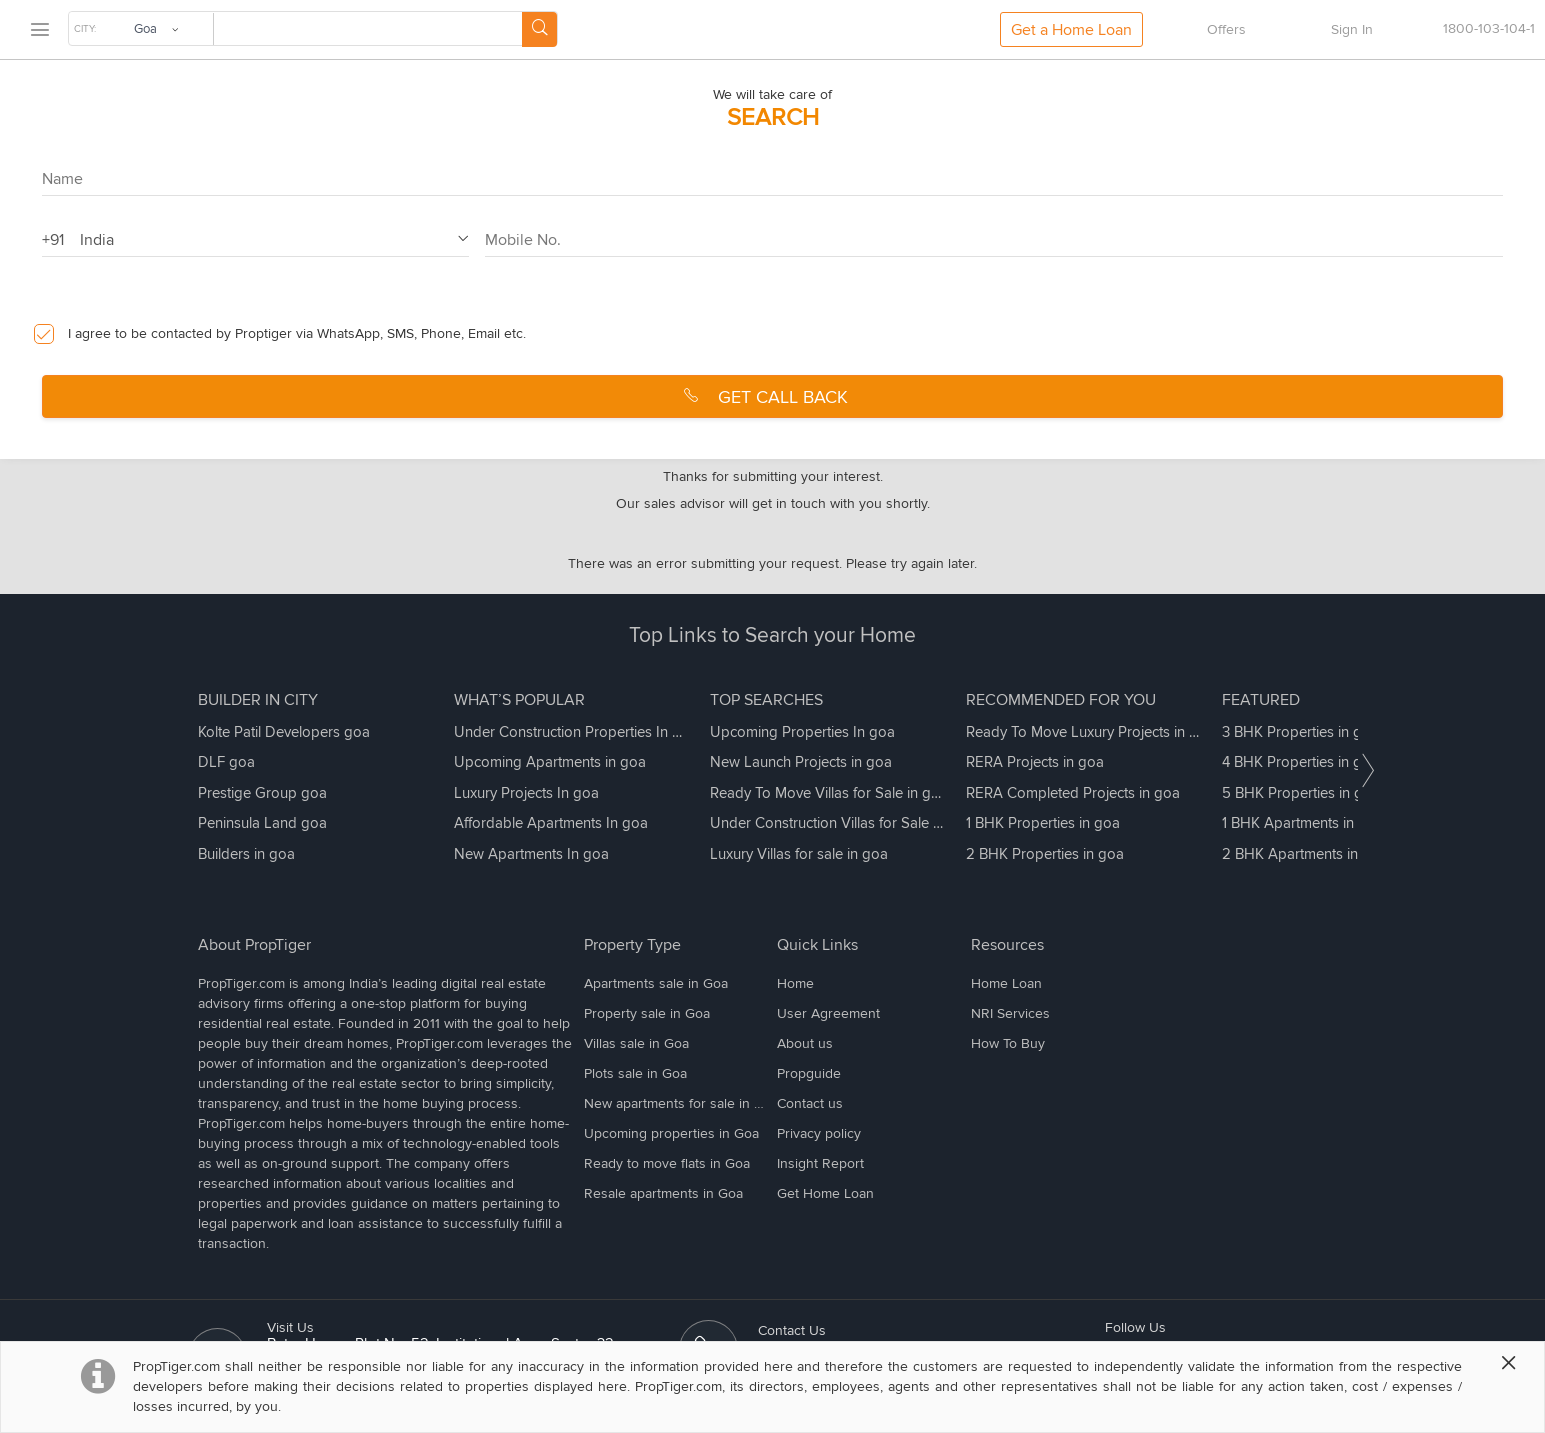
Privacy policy (819, 1133)
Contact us (810, 1103)
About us (805, 1043)
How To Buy (1008, 1043)
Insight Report (820, 1163)
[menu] (39, 30)
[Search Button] (539, 29)
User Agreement (828, 1013)
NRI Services (1010, 1013)
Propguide (809, 1073)
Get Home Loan (825, 1193)
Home (795, 983)
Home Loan (1006, 983)
